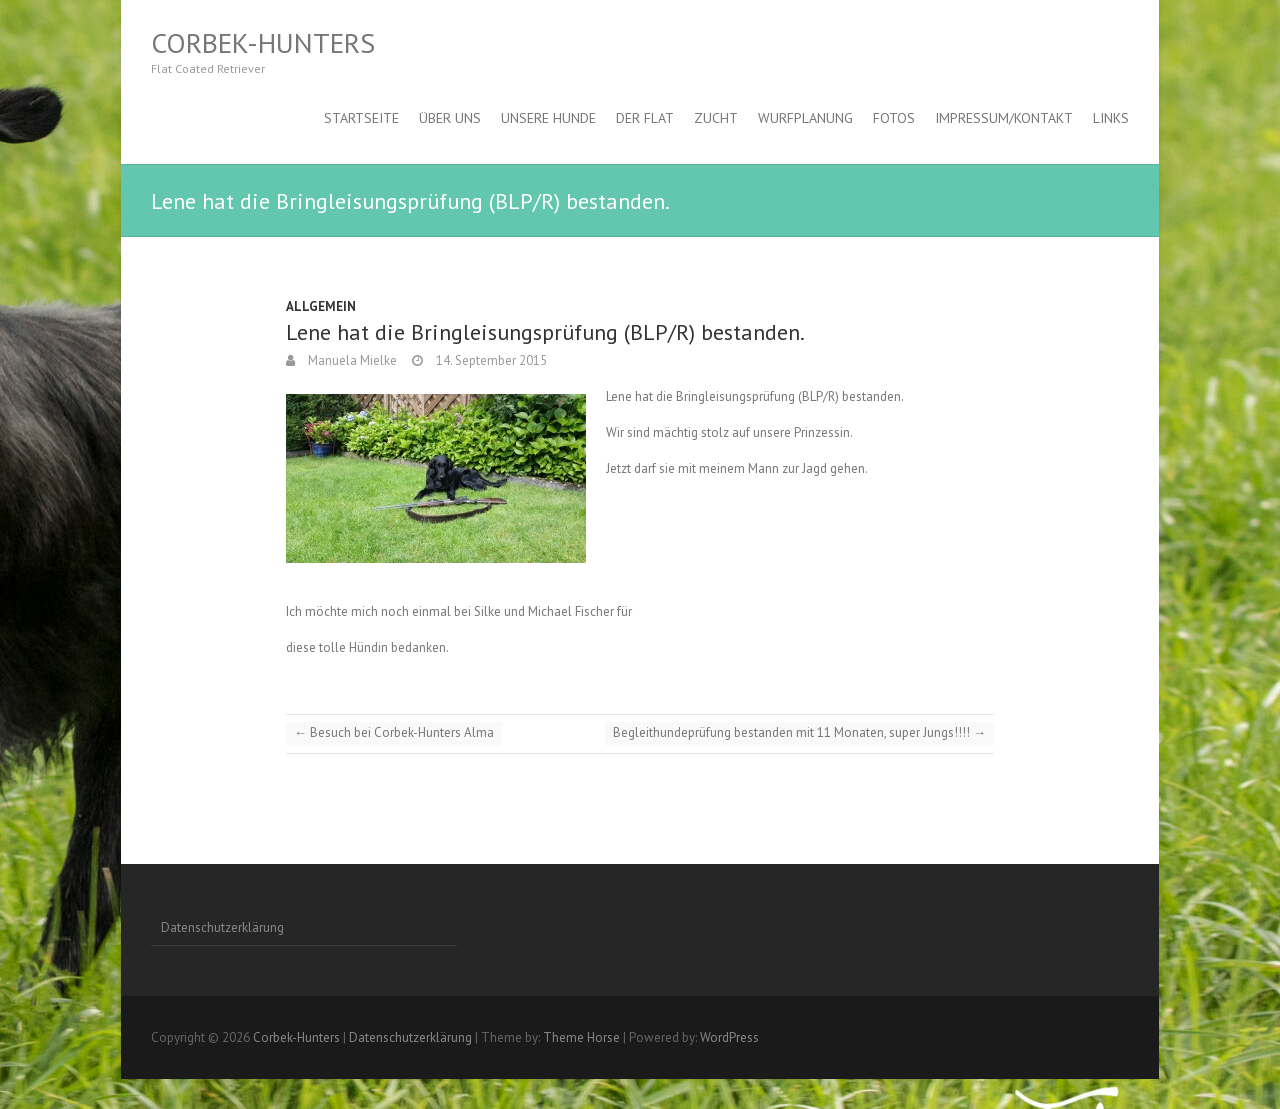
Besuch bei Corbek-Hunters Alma (394, 732)
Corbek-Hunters (263, 43)
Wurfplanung (805, 118)
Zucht (716, 118)
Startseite (361, 118)
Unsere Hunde (548, 118)
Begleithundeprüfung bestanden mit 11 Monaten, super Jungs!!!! (799, 732)
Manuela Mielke (351, 360)
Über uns (450, 118)
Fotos (894, 118)
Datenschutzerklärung (222, 927)
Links (1111, 118)
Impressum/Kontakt (1004, 118)
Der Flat (645, 118)
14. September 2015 (490, 360)
